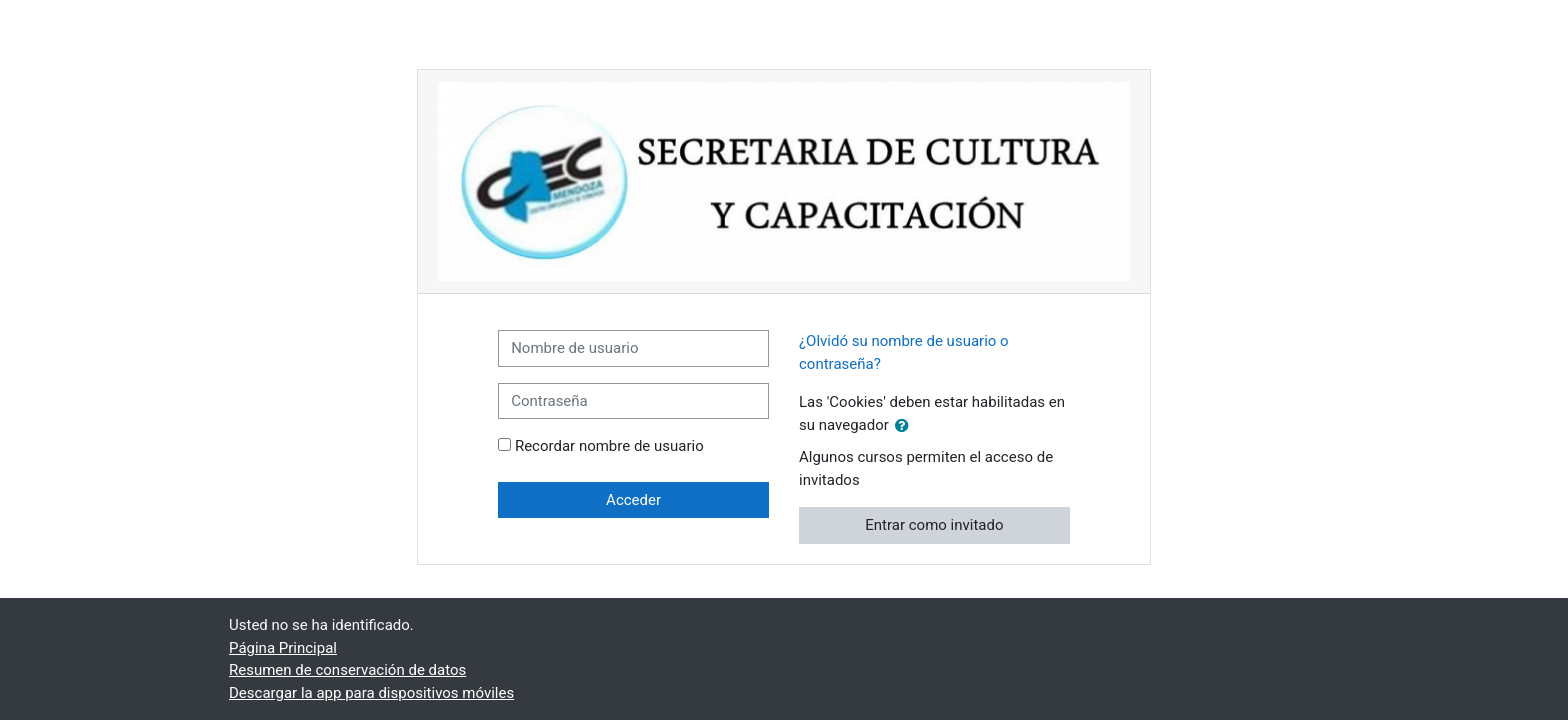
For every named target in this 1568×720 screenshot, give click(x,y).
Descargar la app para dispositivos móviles (371, 693)
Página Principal (283, 648)
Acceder (633, 500)
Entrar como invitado (934, 525)
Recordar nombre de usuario (609, 446)
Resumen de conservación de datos (347, 670)
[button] (906, 426)
